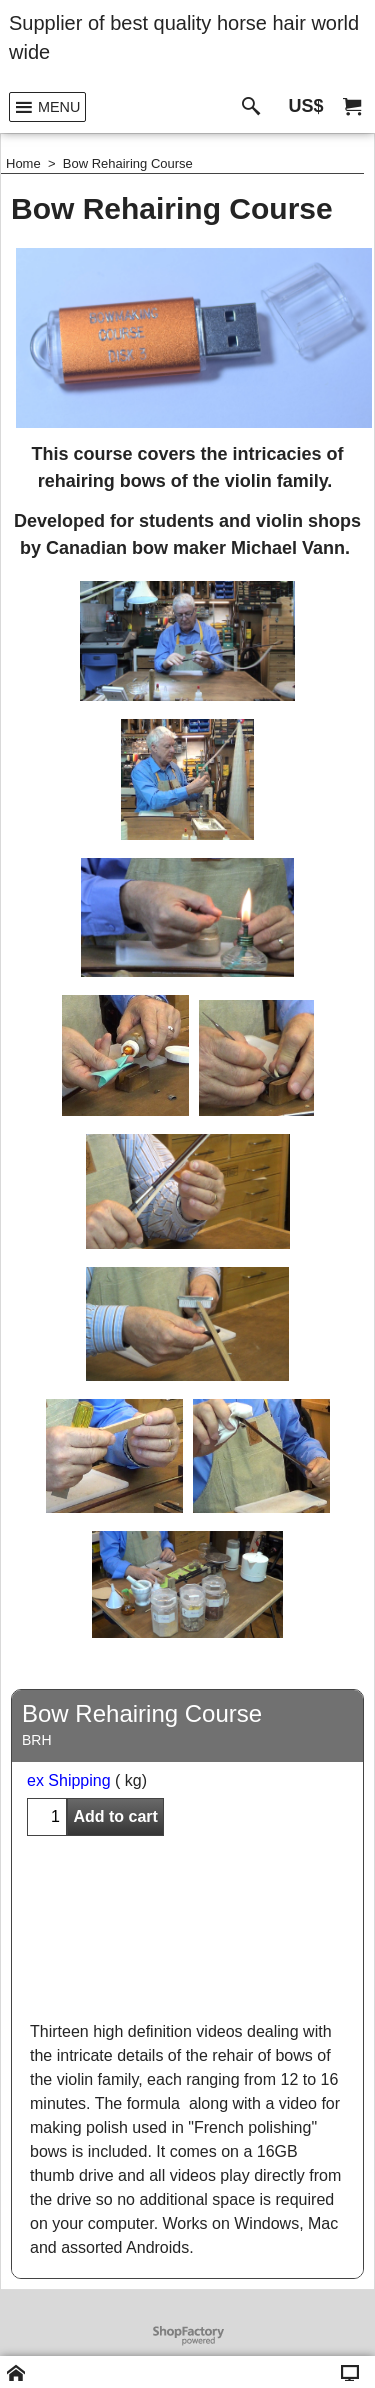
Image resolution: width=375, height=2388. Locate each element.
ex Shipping (69, 1780)
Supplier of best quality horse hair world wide (184, 37)
